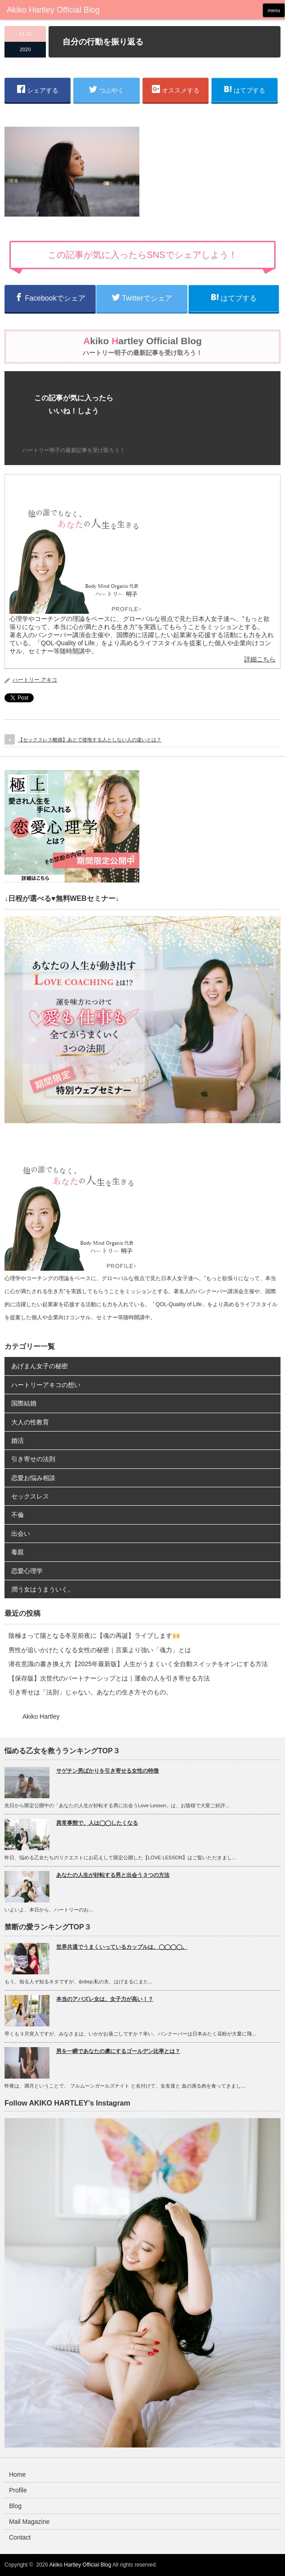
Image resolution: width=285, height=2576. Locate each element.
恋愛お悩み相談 (33, 1477)
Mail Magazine (29, 2521)
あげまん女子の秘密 (39, 1366)
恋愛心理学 (27, 1570)
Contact (20, 2537)
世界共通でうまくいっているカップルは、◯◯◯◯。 (121, 1947)
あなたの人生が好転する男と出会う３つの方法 (112, 1875)
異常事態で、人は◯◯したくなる (97, 1823)
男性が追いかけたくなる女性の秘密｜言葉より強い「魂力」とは (100, 1650)
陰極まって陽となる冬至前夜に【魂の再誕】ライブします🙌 (94, 1635)
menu (273, 10)
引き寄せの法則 (33, 1459)
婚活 (17, 1440)
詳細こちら (260, 659)
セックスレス (30, 1496)
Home (17, 2474)
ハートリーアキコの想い (45, 1384)
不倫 (17, 1514)
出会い (20, 1533)
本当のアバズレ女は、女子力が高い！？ (104, 1999)
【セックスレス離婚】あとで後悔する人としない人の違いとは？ (89, 739)
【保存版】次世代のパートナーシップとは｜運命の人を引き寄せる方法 (109, 1678)
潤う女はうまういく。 (42, 1589)
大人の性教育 (30, 1422)
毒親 (17, 1552)
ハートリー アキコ (35, 680)
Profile (18, 2490)
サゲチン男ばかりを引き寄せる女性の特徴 (107, 1771)
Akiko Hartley (40, 1716)
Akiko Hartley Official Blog (80, 2565)
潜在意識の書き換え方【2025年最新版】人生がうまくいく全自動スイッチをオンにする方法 (138, 1663)
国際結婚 (23, 1403)
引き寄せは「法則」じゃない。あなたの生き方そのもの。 (90, 1692)
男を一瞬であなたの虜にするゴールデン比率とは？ (118, 2051)
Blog (15, 2506)
